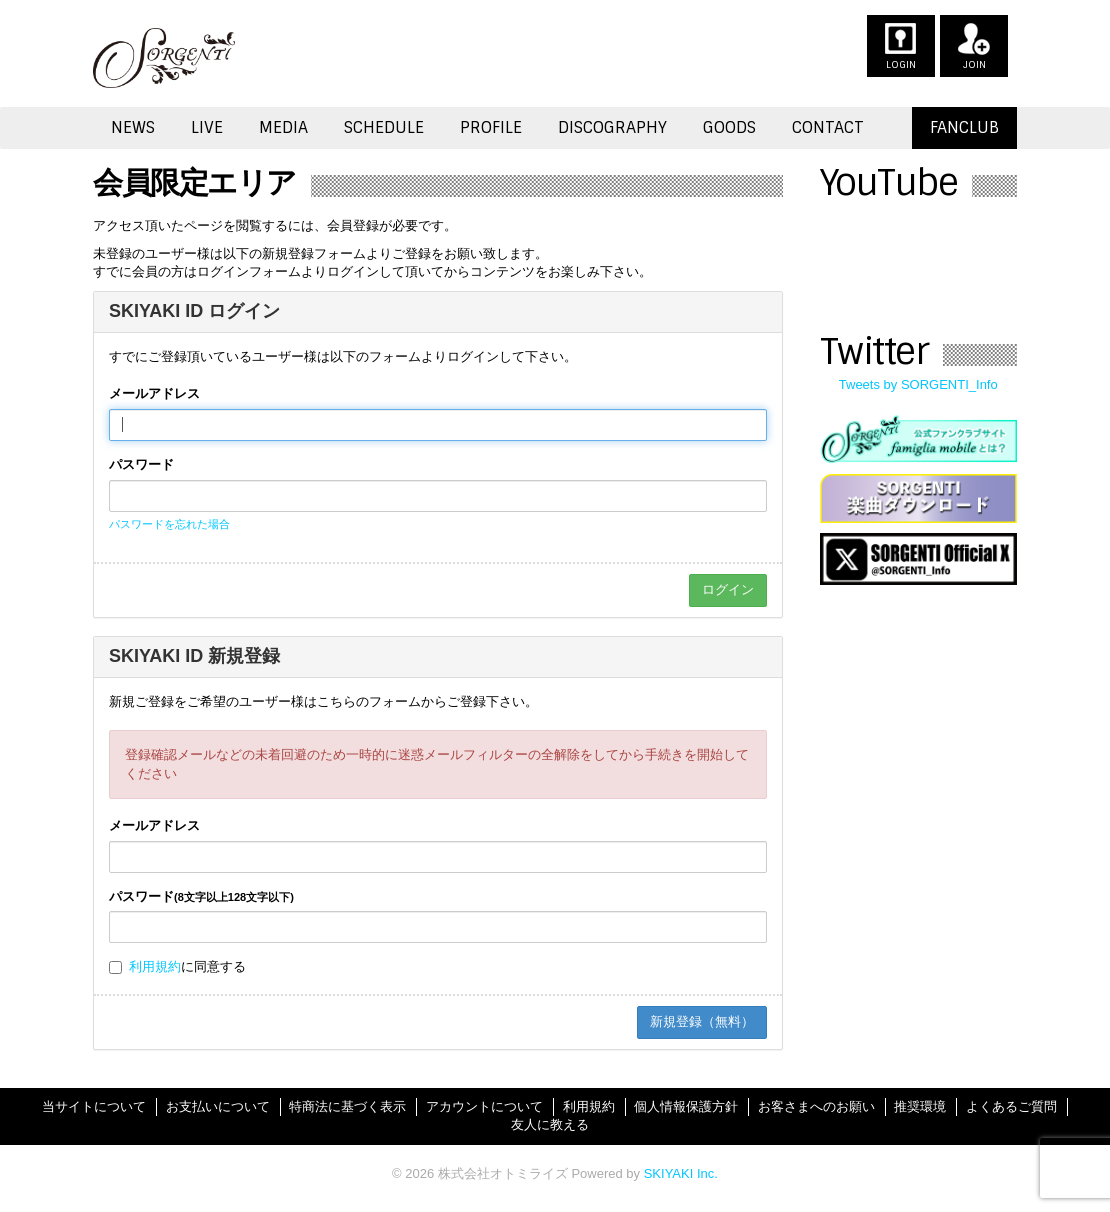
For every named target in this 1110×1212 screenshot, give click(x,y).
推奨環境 (920, 1106)
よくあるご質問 (1011, 1106)
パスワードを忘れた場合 (169, 524)
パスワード (141, 464)
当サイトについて (94, 1106)
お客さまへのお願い (816, 1106)
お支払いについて (218, 1106)
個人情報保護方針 (686, 1106)
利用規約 (155, 966)
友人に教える (550, 1124)
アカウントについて (484, 1106)
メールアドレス (154, 393)
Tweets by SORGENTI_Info (918, 384)
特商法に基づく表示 (347, 1106)
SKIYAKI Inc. (681, 1173)
